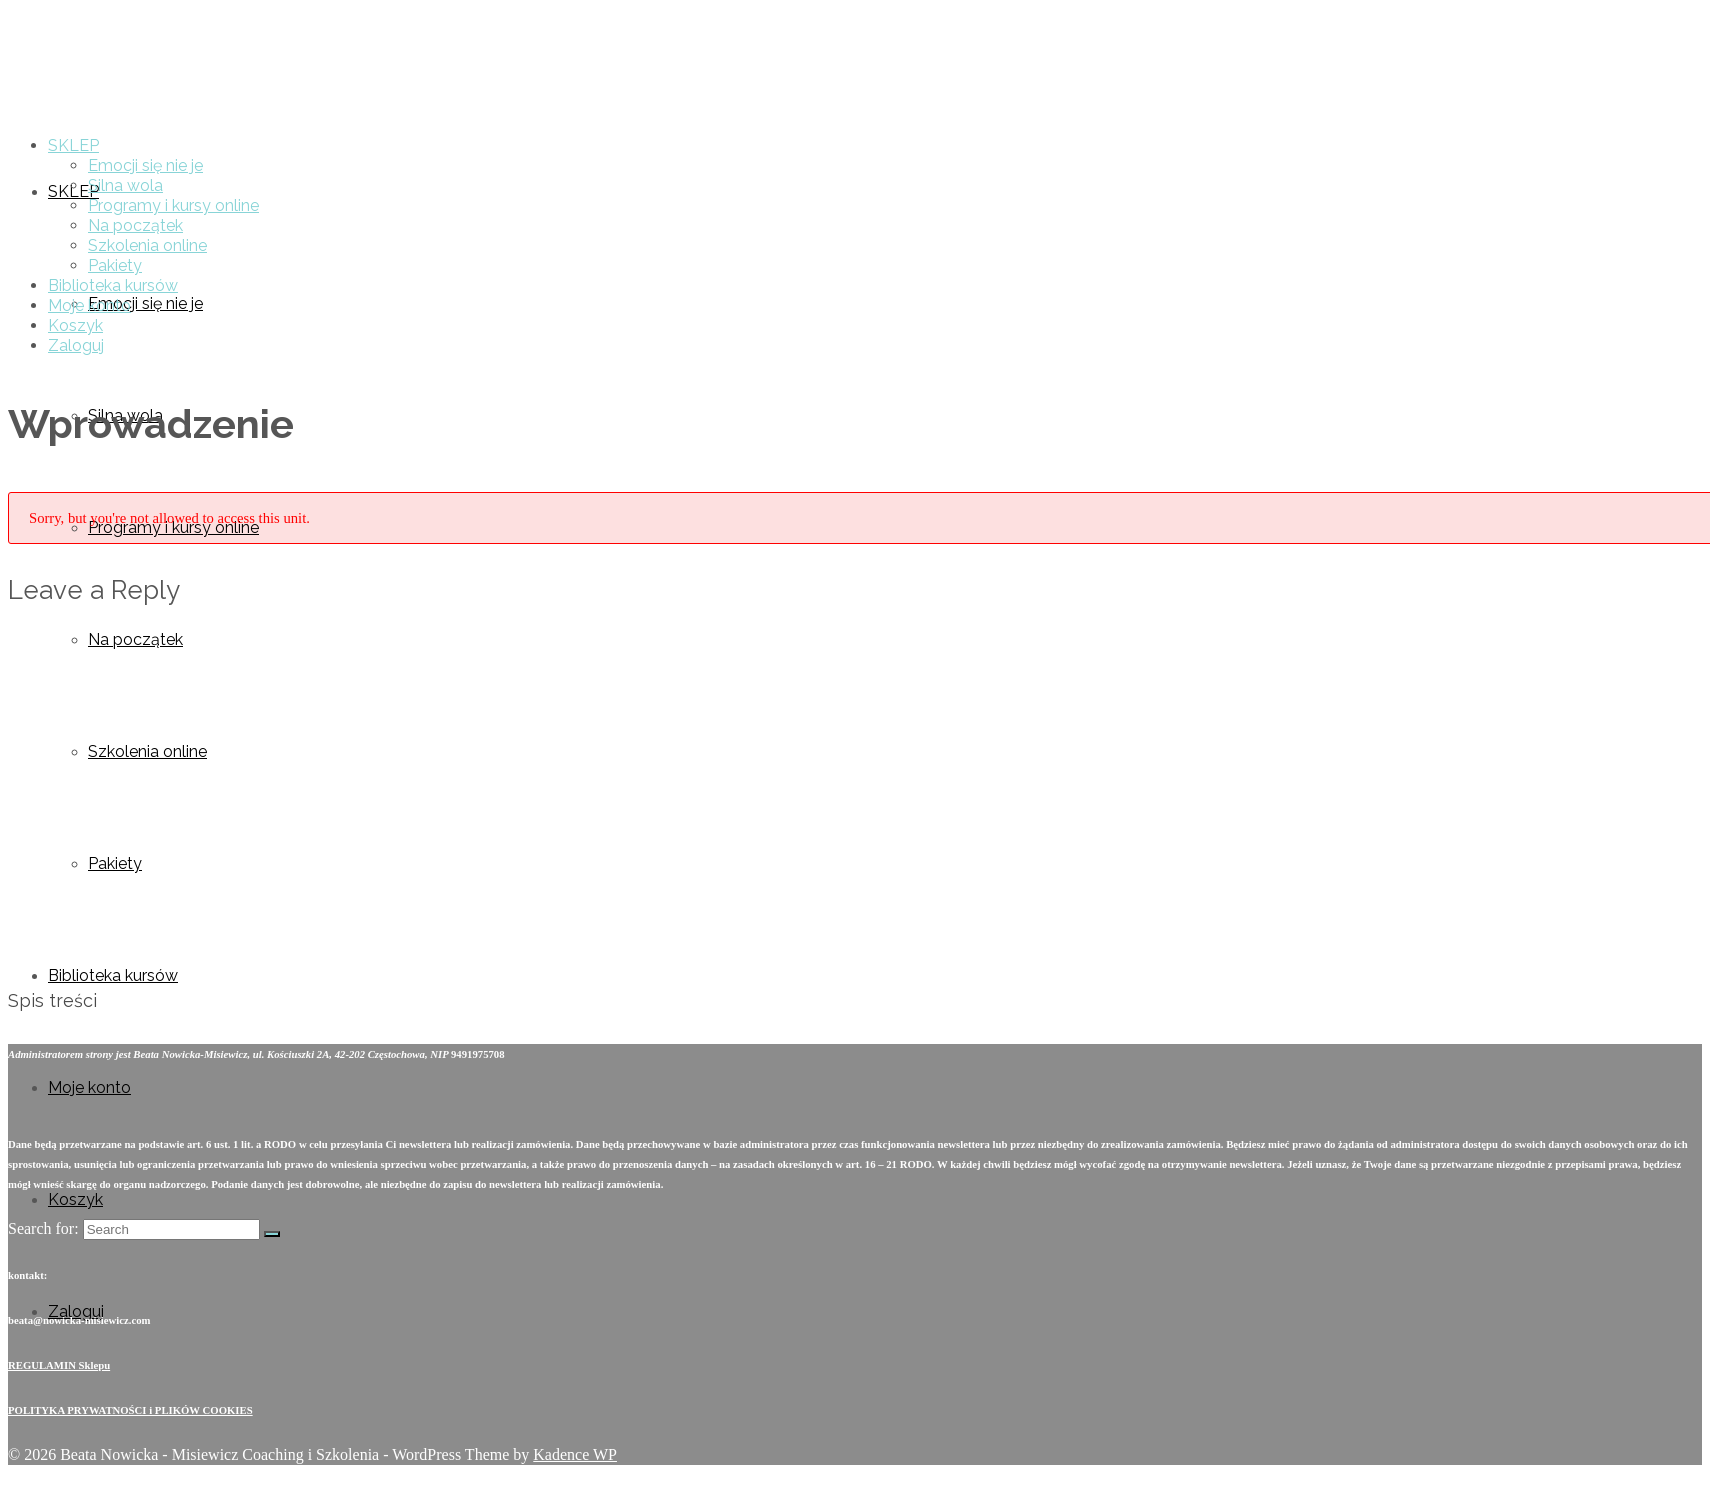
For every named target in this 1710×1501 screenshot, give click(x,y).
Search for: (43, 1228)
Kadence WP (575, 1454)
